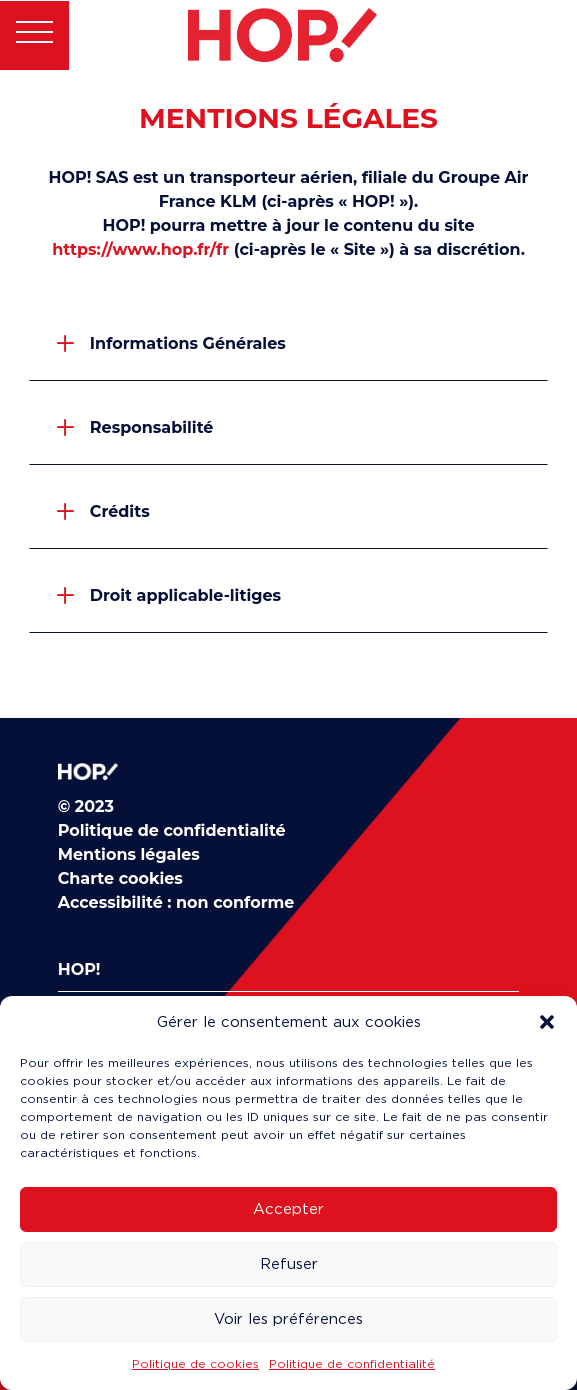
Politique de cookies (195, 1363)
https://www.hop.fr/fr (140, 249)
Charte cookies (120, 878)
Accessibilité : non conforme (176, 902)
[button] (547, 1022)
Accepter (288, 1209)
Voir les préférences (288, 1319)
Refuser (289, 1264)
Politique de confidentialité (352, 1363)
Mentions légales (129, 854)
